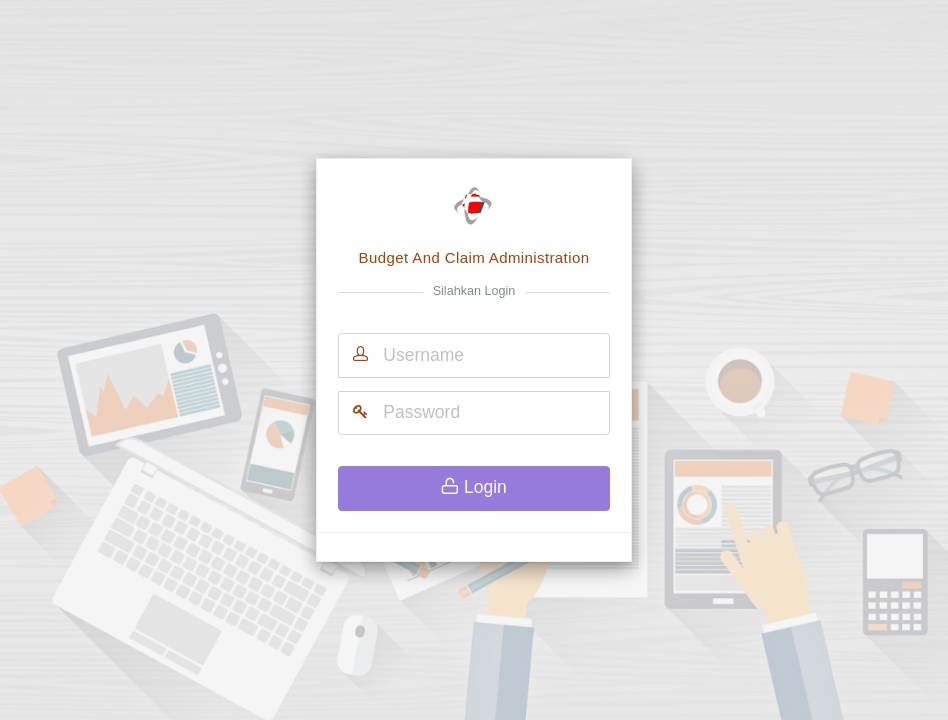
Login (474, 487)
